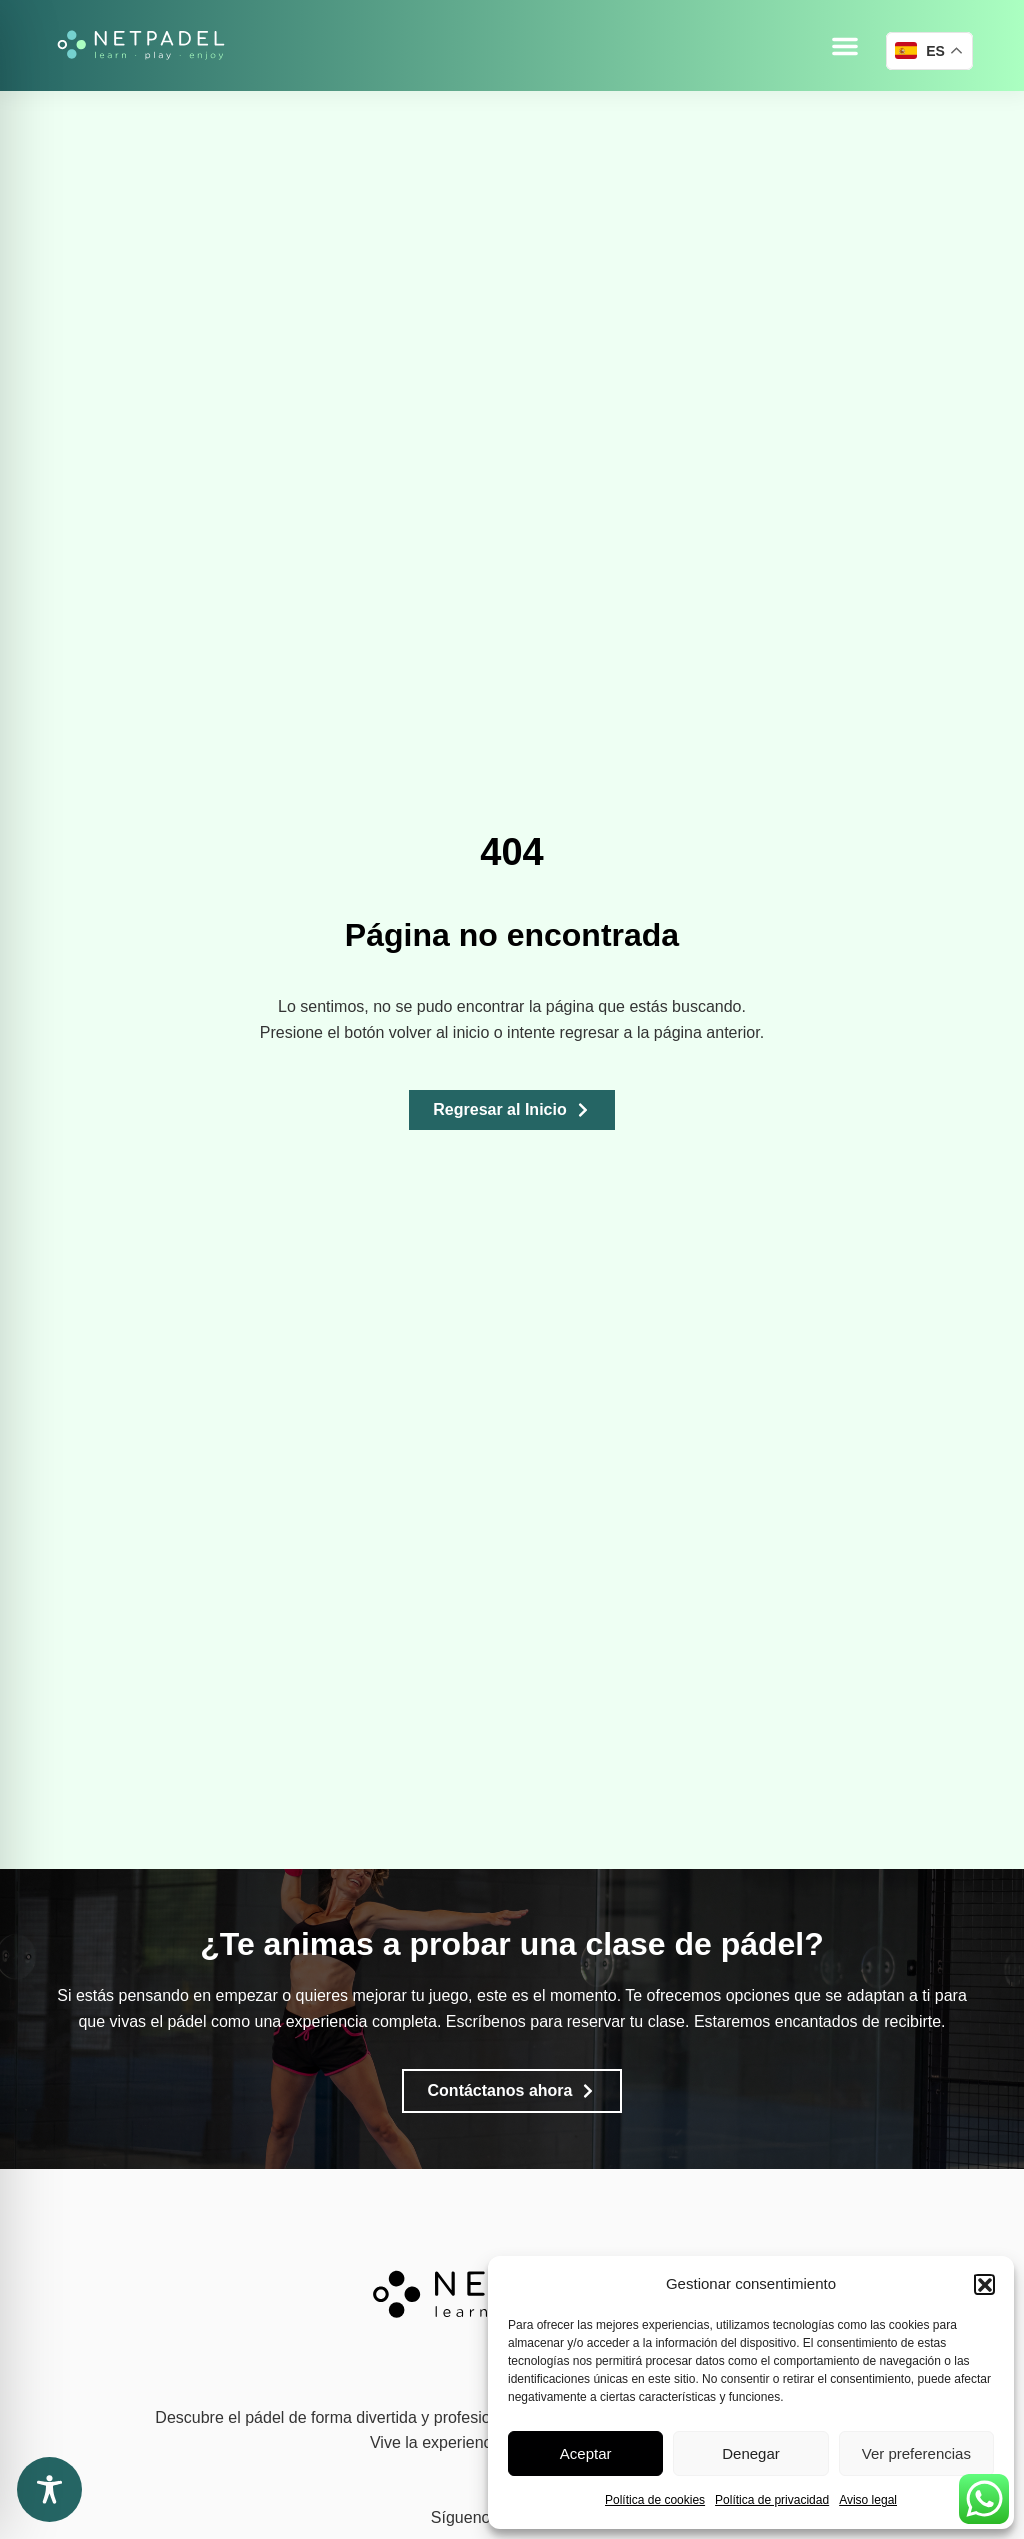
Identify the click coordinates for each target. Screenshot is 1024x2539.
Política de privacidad (772, 2500)
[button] (984, 2284)
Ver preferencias (916, 2453)
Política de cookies (655, 2500)
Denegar (751, 2453)
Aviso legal (868, 2500)
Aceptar (586, 2453)
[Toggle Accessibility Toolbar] (49, 2489)
